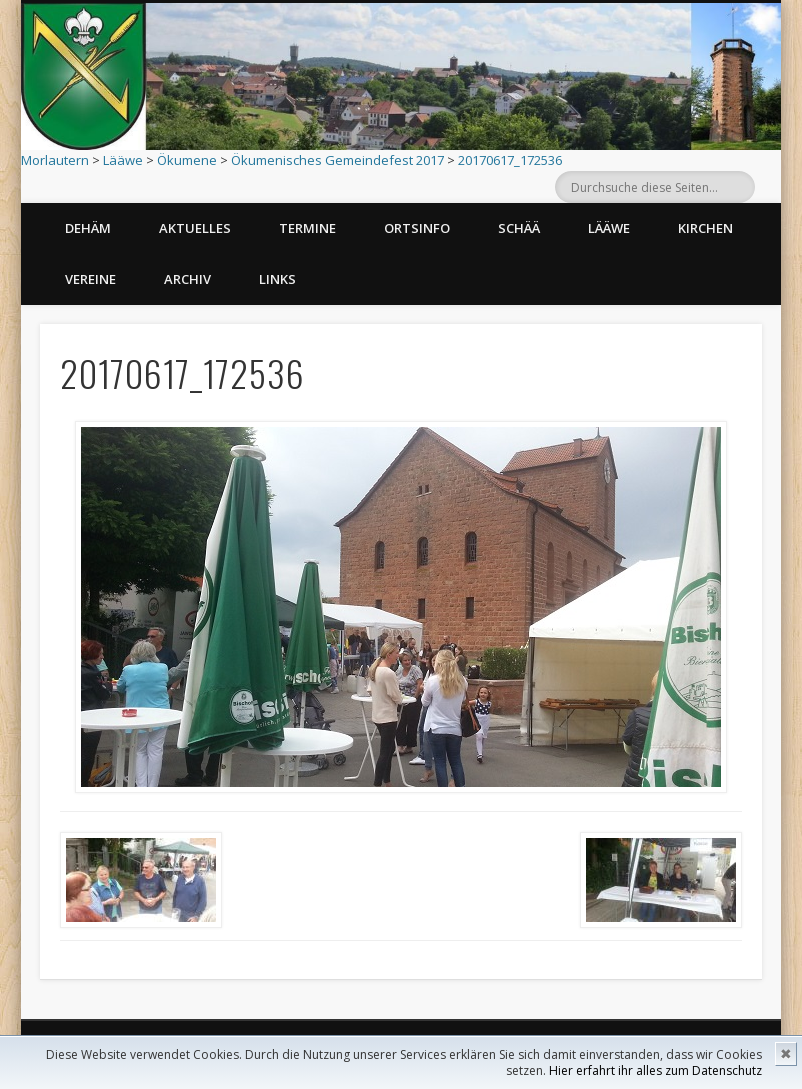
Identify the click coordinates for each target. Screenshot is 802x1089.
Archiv (187, 279)
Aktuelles (195, 228)
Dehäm (88, 228)
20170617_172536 (510, 160)
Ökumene (187, 160)
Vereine (90, 279)
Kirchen (705, 228)
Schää (519, 228)
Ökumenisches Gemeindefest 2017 (337, 160)
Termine (307, 228)
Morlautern (55, 160)
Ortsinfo (417, 228)
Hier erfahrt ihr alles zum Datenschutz (655, 1070)
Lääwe (123, 160)
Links (277, 279)
